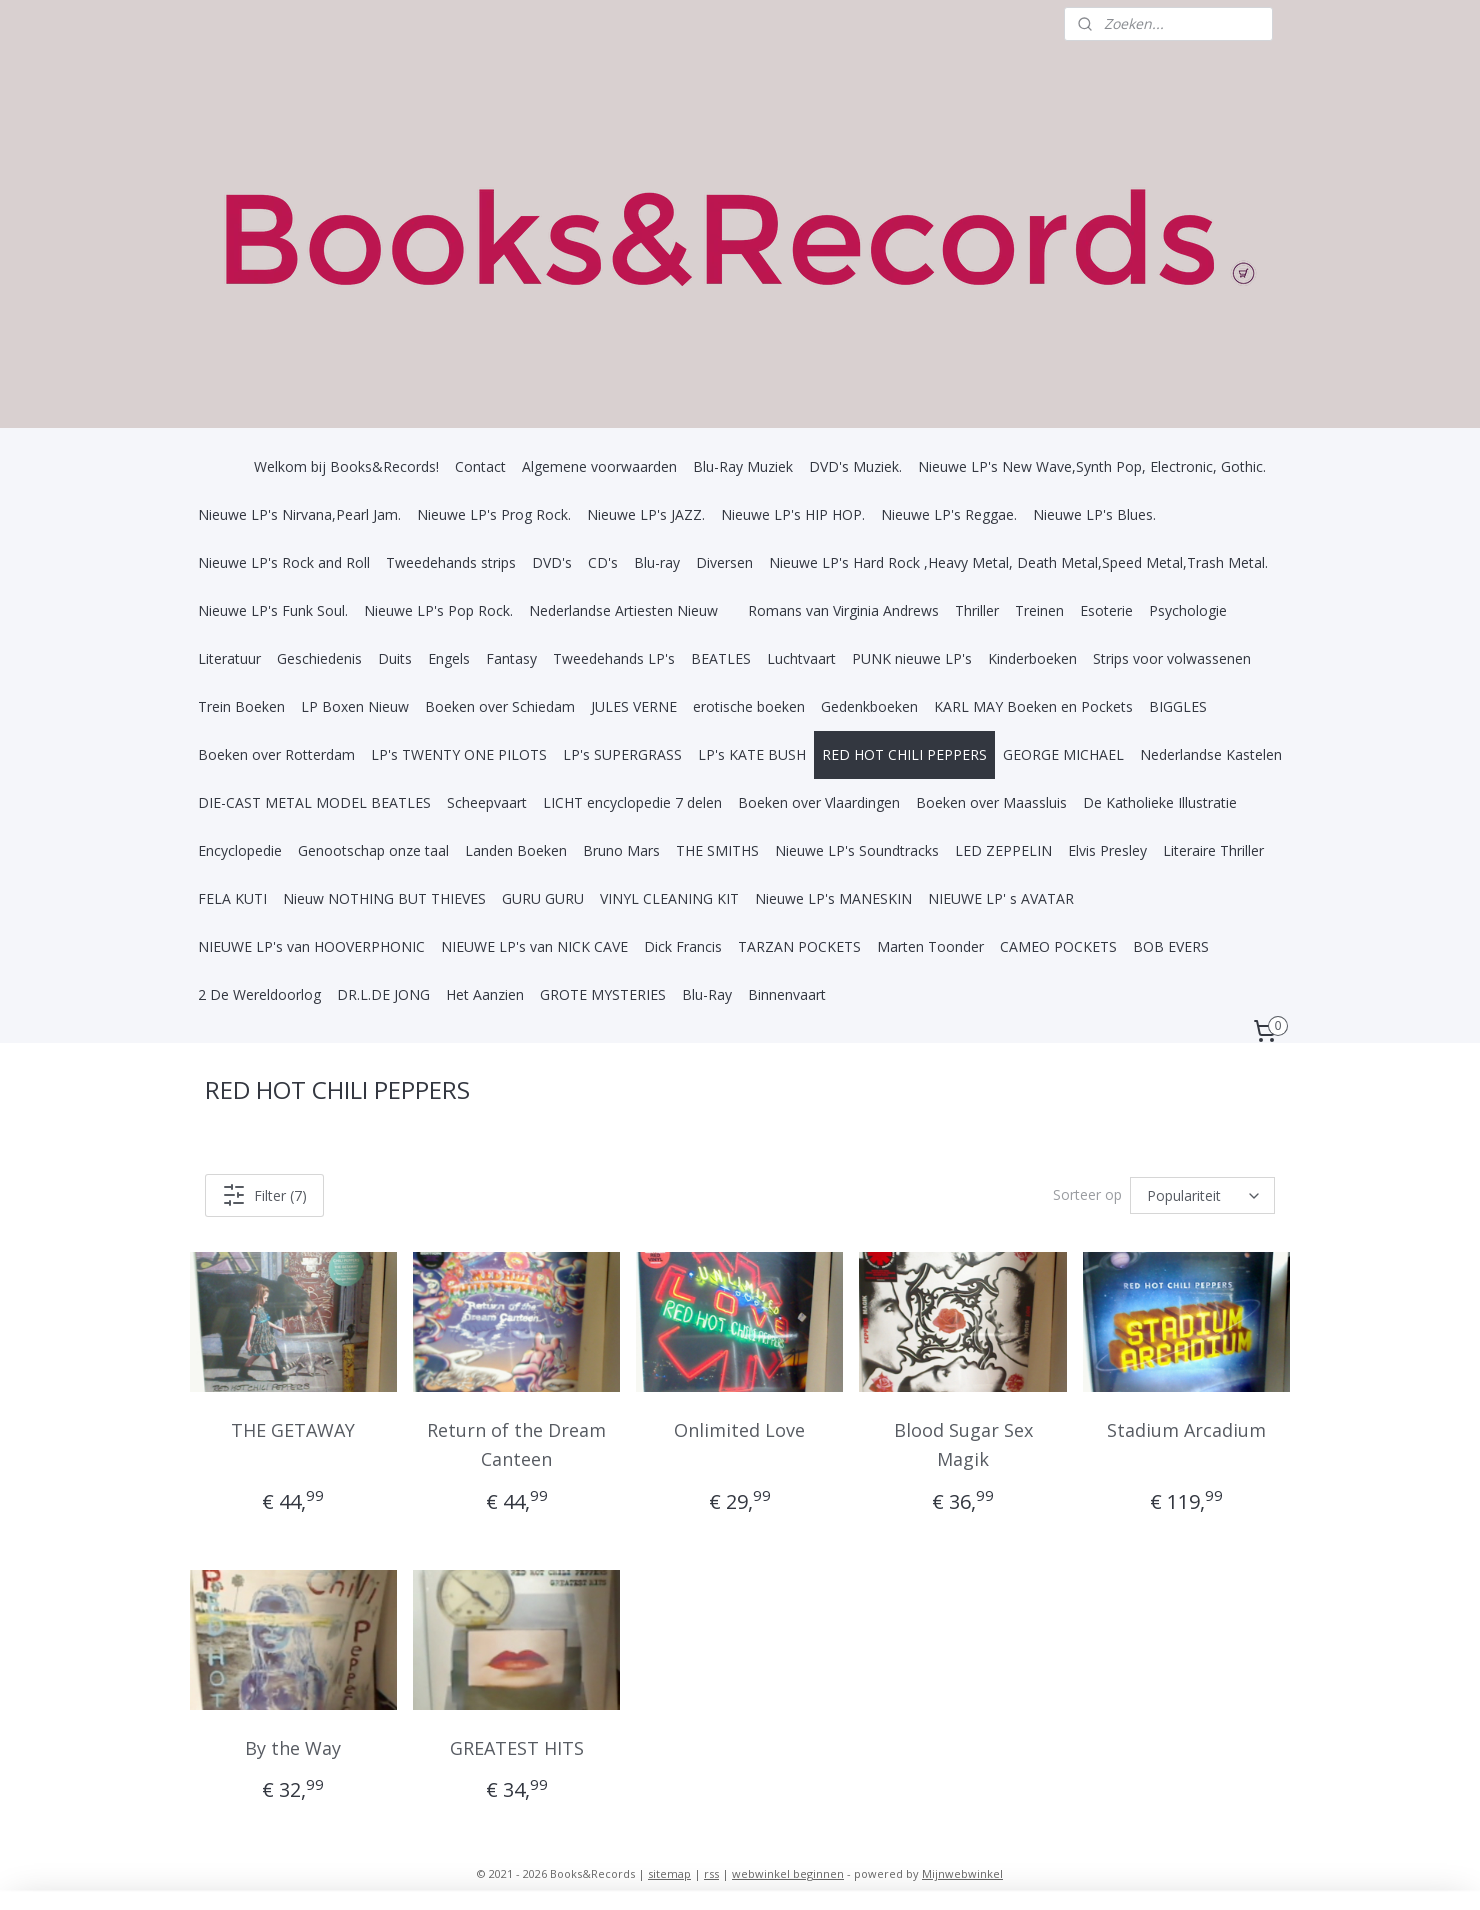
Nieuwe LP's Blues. (1094, 514)
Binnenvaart (787, 994)
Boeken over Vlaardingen (819, 802)
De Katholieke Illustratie (1160, 802)
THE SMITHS (717, 850)
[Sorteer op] (1202, 1195)
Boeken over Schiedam (500, 706)
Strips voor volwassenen (1172, 658)
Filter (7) (264, 1195)
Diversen (724, 562)
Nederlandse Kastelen (1211, 754)
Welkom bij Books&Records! (346, 466)
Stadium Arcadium (1186, 1430)
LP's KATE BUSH (752, 754)
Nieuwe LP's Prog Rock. (494, 514)
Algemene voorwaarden (599, 466)
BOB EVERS (1171, 946)
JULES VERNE (634, 706)
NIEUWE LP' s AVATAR (1001, 898)
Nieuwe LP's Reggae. (949, 514)
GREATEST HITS (517, 1747)
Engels (449, 658)
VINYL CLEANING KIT (669, 898)
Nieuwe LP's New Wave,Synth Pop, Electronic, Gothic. (1092, 466)
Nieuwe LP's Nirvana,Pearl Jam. (299, 514)
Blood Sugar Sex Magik (963, 1444)
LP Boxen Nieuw (355, 706)
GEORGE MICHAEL (1063, 754)
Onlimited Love (739, 1430)
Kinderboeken (1032, 658)
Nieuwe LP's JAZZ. (646, 514)
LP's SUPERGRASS (622, 754)
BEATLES (721, 658)
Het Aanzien (485, 994)
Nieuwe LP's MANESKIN (833, 898)
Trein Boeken (241, 706)
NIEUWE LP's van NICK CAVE (534, 946)
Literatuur (229, 658)
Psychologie (1188, 610)
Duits (395, 658)
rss (711, 1873)
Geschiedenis (319, 658)
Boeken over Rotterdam (276, 754)
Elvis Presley (1107, 850)
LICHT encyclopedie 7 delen (632, 802)
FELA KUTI (232, 898)
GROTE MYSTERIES (603, 994)
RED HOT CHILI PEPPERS (904, 754)
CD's (603, 562)
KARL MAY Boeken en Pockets (1033, 706)
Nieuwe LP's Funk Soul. (273, 610)
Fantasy (511, 658)
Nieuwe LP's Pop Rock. (438, 610)
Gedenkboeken (869, 706)
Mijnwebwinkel (962, 1873)
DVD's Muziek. (855, 466)
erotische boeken (749, 706)
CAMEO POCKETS (1058, 946)
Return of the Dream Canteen (516, 1444)
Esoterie (1106, 610)
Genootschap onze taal (373, 850)
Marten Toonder (930, 946)
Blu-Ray (707, 994)
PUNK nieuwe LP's (912, 658)
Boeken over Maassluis (991, 802)
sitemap (669, 1873)
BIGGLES (1178, 706)
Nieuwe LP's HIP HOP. (793, 514)
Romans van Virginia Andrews (843, 610)
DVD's (552, 562)
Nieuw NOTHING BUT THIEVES (384, 898)
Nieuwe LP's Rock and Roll (284, 562)
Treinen (1039, 610)
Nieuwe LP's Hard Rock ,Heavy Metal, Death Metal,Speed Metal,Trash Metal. (1018, 562)
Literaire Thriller (1213, 850)
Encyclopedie (240, 850)
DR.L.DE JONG (383, 994)
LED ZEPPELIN (1003, 850)
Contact (480, 466)
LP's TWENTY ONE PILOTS (459, 754)
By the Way (294, 1747)
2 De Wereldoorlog (259, 994)
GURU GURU (543, 898)
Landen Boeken (516, 850)
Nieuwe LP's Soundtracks (857, 850)
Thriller (977, 610)
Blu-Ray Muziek (743, 466)
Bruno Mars (621, 850)
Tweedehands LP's (614, 658)
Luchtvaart (801, 658)
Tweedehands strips (451, 562)
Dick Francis (683, 946)
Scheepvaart (487, 802)
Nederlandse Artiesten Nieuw (623, 610)
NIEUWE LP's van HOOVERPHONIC (311, 946)
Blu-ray (657, 562)
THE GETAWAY (294, 1430)
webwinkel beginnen (788, 1873)
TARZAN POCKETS (799, 946)
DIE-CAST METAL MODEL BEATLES (314, 802)
